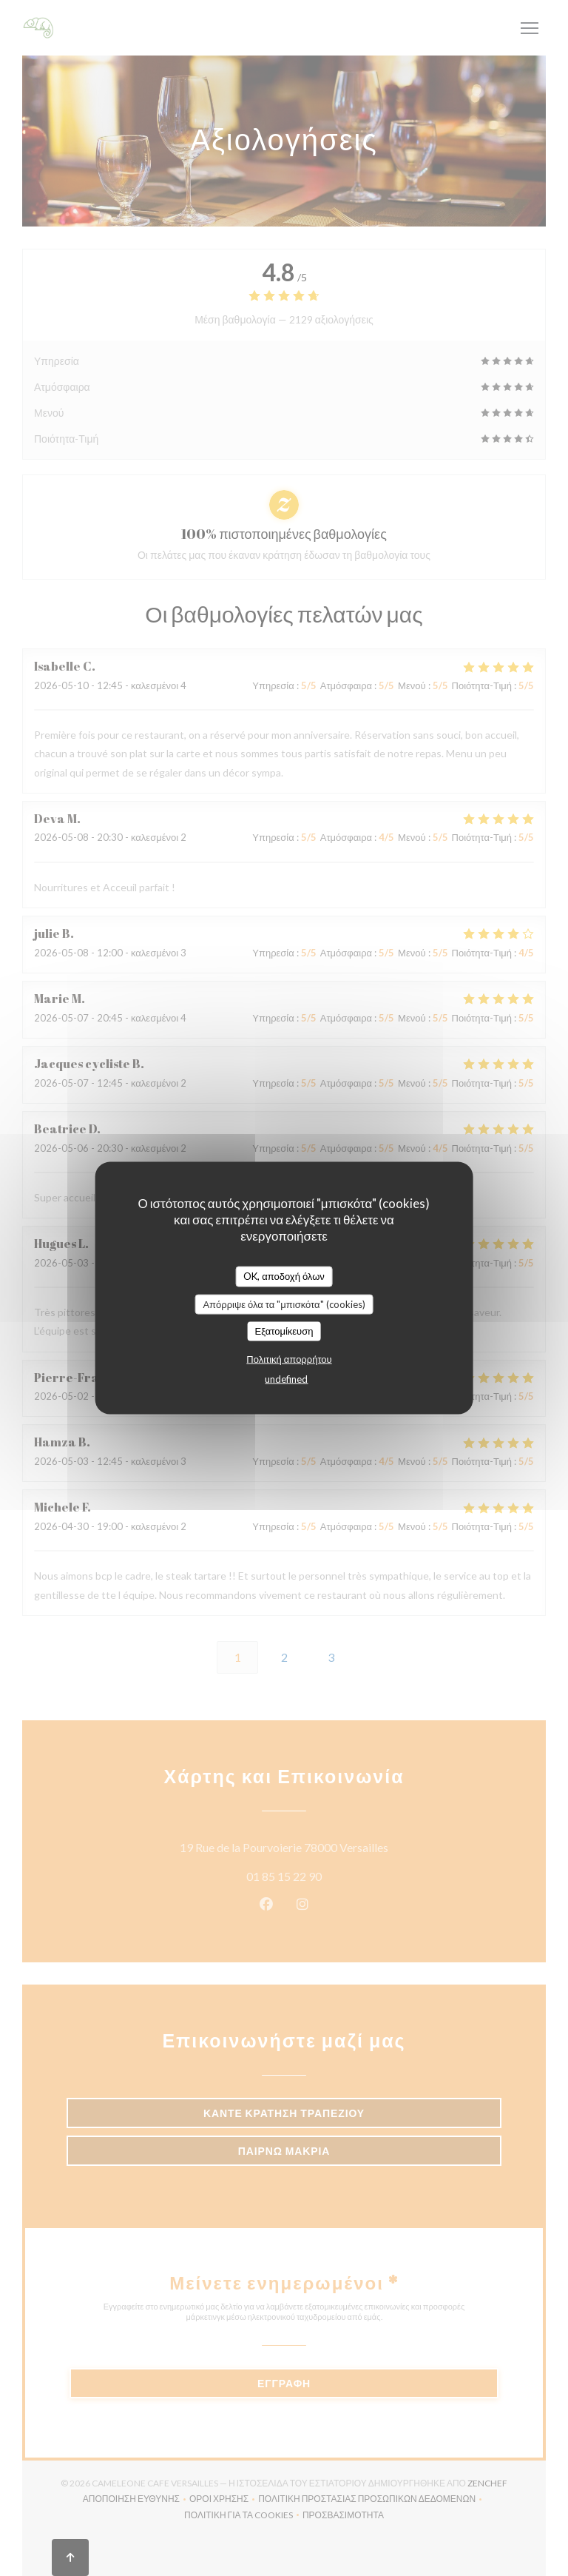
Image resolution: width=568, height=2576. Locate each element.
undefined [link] (286, 1378)
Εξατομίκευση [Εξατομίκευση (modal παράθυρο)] (284, 1331)
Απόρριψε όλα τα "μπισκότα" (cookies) (284, 1303)
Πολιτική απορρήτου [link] (288, 1358)
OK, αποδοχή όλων (284, 1276)
